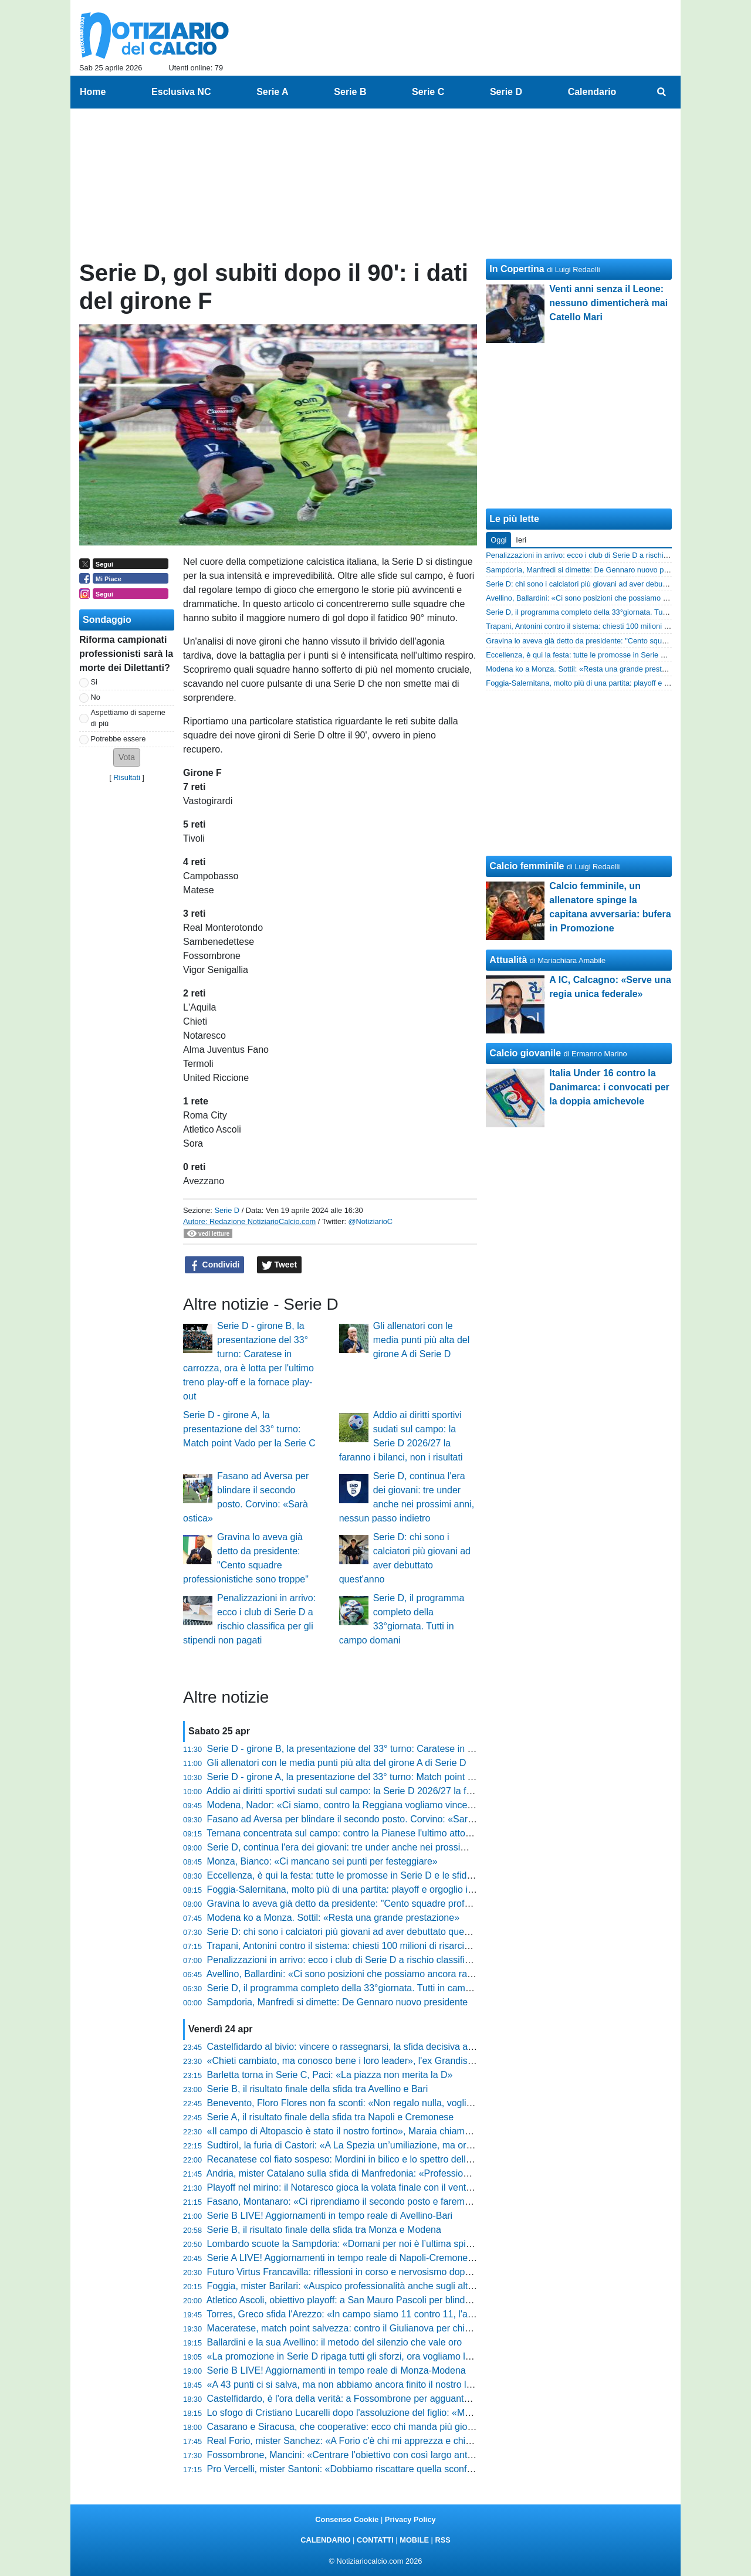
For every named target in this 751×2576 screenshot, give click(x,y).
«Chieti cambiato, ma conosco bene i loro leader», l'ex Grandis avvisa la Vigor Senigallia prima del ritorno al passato (449, 2061)
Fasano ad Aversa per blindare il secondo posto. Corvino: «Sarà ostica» (356, 1819)
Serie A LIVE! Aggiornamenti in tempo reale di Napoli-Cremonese (342, 2258)
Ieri (521, 539)
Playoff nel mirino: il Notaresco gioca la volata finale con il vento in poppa (358, 2187)
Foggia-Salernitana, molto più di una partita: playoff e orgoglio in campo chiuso (370, 1889)
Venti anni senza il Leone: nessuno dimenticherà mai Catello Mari (608, 303)
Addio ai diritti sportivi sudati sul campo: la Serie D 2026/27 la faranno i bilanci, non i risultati (397, 1791)
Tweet (279, 1265)
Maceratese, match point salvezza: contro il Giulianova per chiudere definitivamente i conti (394, 2328)
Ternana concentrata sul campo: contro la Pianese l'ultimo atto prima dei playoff (371, 1833)
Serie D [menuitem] (506, 92)
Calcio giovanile (525, 1053)
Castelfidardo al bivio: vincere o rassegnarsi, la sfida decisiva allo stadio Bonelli (371, 2047)
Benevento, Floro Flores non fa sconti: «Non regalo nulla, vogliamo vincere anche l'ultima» (395, 2103)
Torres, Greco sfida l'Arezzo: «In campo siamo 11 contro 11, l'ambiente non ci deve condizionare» (410, 2314)
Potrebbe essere (118, 738)
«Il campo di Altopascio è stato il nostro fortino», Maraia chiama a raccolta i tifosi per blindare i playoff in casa (433, 2131)
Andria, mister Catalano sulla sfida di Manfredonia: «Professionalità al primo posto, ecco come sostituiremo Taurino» (448, 2173)
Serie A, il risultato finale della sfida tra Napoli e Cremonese (330, 2117)
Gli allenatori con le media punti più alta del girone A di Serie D (421, 1340)
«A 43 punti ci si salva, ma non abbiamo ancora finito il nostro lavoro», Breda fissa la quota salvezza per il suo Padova (452, 2384)
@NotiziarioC (371, 1221)
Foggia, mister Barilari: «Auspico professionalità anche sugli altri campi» (356, 2286)
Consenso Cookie (346, 2519)
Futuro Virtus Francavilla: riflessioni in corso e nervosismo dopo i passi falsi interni (377, 2272)
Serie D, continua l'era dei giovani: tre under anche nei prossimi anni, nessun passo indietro (397, 1847)
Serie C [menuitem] (428, 92)
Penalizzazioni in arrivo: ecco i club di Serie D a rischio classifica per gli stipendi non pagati (395, 1960)
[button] (126, 757)
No (95, 697)
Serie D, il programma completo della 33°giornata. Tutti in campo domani (358, 1988)
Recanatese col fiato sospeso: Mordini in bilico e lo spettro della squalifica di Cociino (382, 2159)
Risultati (126, 777)
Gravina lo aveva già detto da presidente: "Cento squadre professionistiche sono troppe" (390, 1904)
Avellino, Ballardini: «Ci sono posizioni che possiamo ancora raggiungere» (360, 1974)
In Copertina (516, 269)
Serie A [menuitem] (272, 92)
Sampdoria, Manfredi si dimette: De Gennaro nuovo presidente (337, 2002)
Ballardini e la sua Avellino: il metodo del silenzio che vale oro (334, 2342)
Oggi (498, 539)
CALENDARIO (325, 2540)
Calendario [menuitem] (592, 92)
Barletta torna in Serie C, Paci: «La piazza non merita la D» (330, 2075)
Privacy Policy (410, 2519)
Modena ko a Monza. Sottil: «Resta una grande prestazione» (333, 1918)
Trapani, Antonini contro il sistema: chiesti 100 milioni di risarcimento (348, 1946)
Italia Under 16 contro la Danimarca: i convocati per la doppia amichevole (609, 1087)
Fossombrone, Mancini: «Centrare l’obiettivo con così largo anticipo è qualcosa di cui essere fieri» (410, 2455)
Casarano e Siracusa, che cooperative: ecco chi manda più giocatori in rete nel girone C (390, 2427)
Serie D (226, 1210)
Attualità (508, 960)
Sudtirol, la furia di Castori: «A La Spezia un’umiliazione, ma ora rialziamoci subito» (379, 2145)
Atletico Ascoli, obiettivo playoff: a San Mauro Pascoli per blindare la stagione (367, 2300)
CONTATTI (375, 2540)
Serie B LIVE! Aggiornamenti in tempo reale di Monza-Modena (336, 2370)
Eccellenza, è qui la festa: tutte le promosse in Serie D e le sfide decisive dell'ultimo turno (392, 1875)
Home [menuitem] (93, 92)
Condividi (215, 1265)
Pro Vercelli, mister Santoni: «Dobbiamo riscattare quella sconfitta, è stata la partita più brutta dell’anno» (423, 2469)
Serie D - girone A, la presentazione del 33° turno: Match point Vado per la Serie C (249, 1429)
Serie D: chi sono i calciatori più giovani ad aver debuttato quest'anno (351, 1932)
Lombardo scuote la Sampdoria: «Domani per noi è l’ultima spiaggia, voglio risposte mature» (399, 2244)
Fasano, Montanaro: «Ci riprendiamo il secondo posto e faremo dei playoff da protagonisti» (396, 2201)
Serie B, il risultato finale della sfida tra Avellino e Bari (317, 2089)
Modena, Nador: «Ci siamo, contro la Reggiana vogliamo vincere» (344, 1805)
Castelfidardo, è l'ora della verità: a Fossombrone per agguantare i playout (361, 2399)
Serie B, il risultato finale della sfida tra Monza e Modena (324, 2230)
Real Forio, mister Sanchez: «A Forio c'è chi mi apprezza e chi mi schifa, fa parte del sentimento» (409, 2441)
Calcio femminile (526, 866)
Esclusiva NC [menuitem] (181, 92)
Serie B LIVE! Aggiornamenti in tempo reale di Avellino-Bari (330, 2216)
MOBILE (414, 2540)
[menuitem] (661, 92)
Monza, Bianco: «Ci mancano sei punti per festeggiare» (322, 1861)
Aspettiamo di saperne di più (128, 718)
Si (94, 681)
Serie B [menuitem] (350, 92)
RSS (442, 2540)
